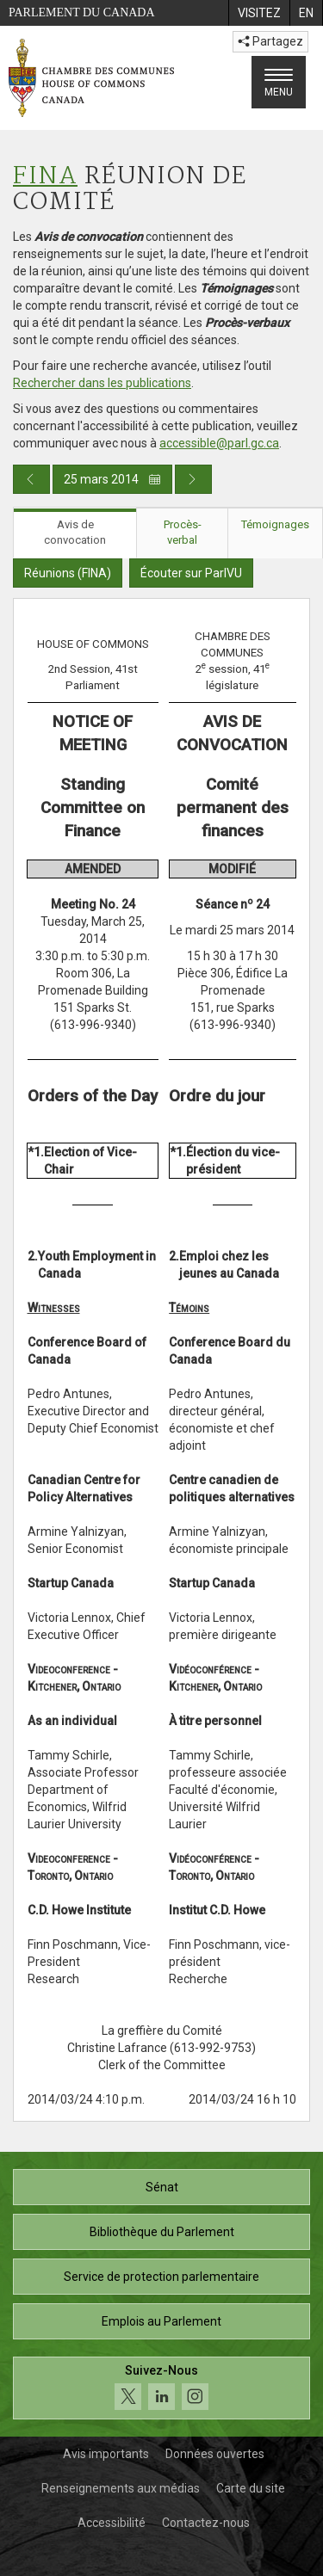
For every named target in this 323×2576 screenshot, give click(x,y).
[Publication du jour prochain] (193, 479)
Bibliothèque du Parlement (162, 2232)
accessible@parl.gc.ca (219, 443)
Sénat (162, 2187)
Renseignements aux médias (120, 2488)
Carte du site (250, 2488)
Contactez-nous (206, 2523)
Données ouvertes (214, 2454)
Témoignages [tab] (275, 524)
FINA (45, 176)
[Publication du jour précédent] (31, 479)
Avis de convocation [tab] (75, 532)
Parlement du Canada (82, 12)
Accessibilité (112, 2523)
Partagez (270, 41)
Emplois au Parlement (161, 2321)
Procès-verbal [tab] (183, 532)
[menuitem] (258, 13)
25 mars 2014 (112, 479)
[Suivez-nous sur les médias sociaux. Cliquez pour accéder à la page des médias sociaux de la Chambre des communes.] (161, 2388)
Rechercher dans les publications (102, 383)
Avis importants (106, 2454)
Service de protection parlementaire (161, 2276)
